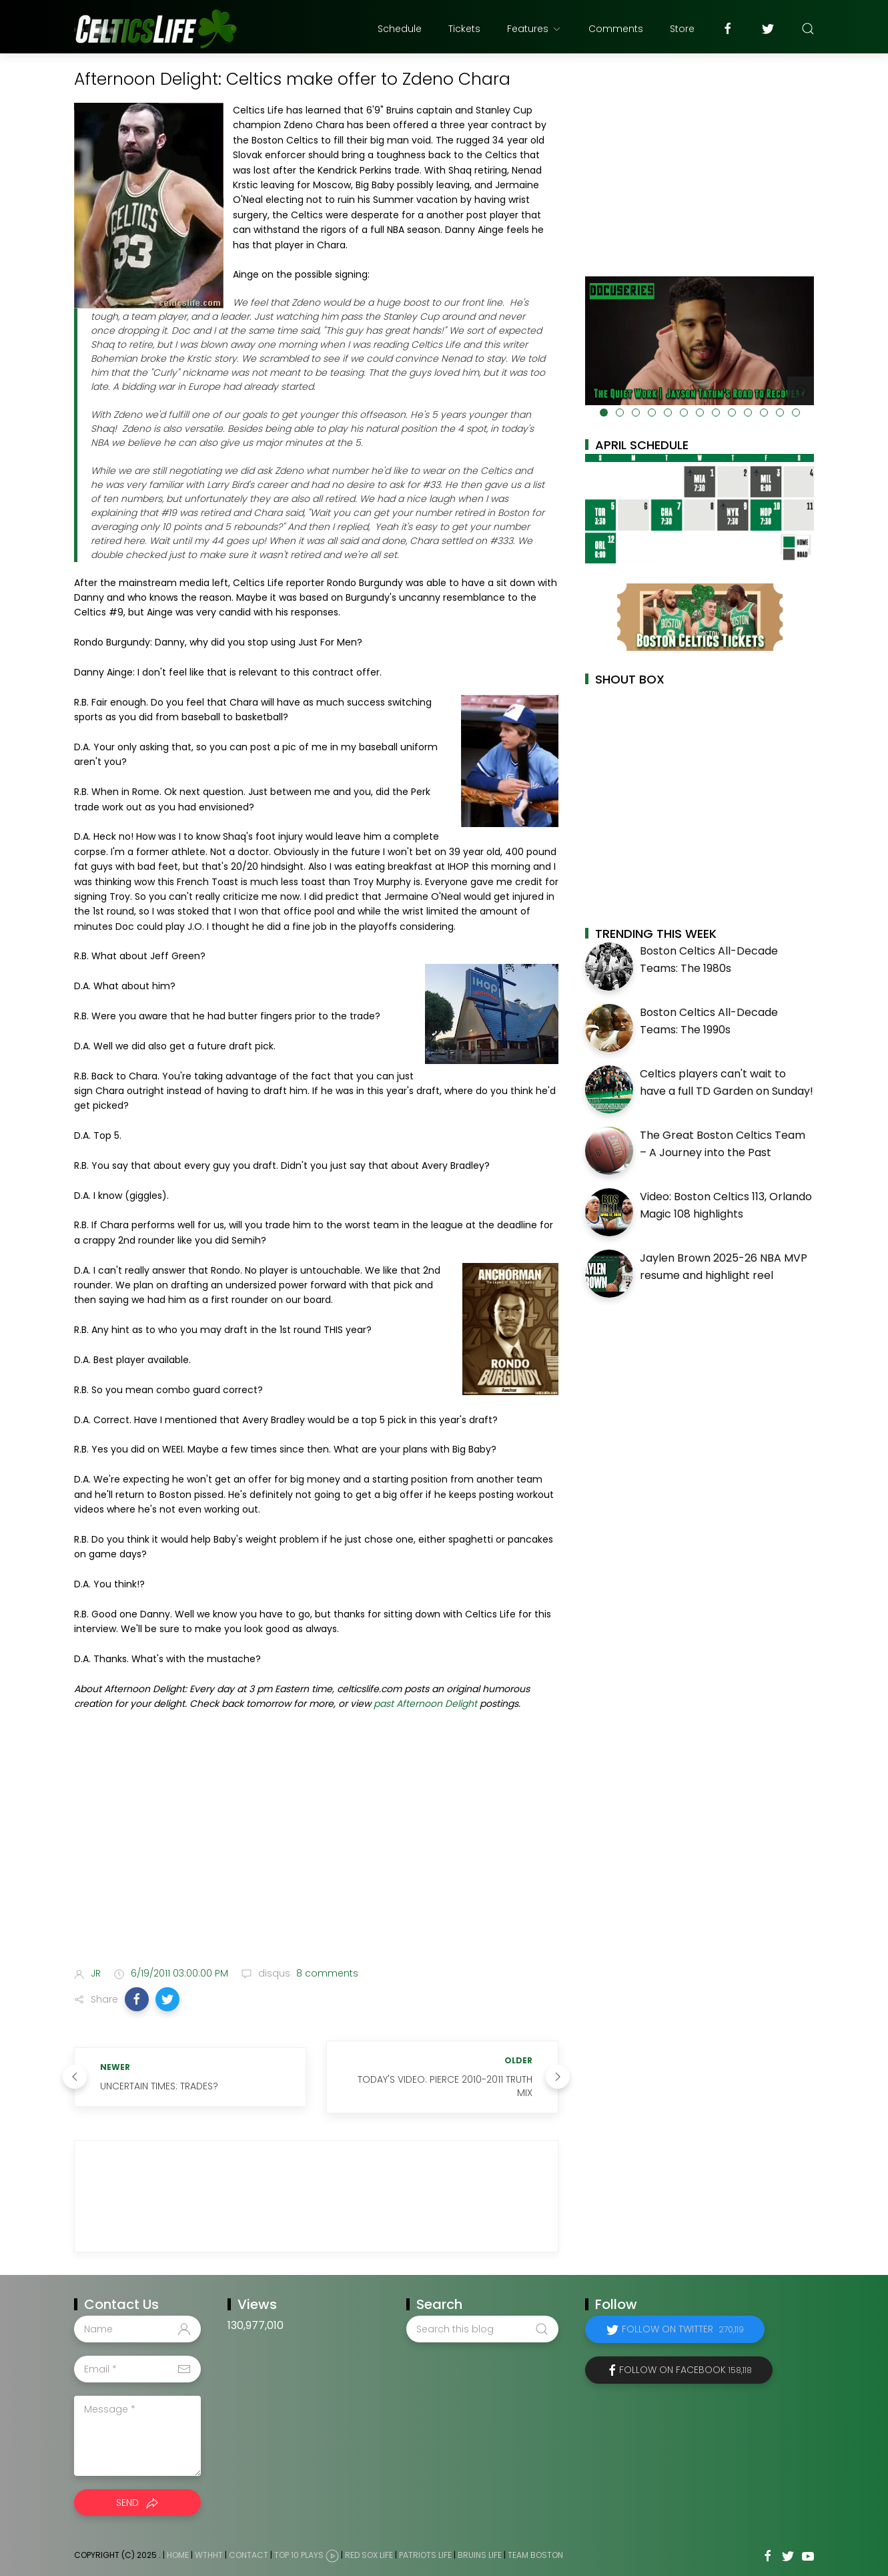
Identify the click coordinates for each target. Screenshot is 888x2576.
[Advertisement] (316, 1851)
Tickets (464, 28)
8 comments (326, 1973)
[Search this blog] (482, 2329)
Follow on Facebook (685, 2369)
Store (682, 28)
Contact (248, 2555)
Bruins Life (480, 2555)
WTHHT (209, 2555)
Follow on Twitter (683, 2329)
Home (178, 2555)
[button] (137, 1999)
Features (534, 28)
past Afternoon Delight (425, 1703)
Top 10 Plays (299, 2555)
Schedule (400, 28)
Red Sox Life (369, 2555)
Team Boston (535, 2555)
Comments (615, 28)
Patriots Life (425, 2555)
